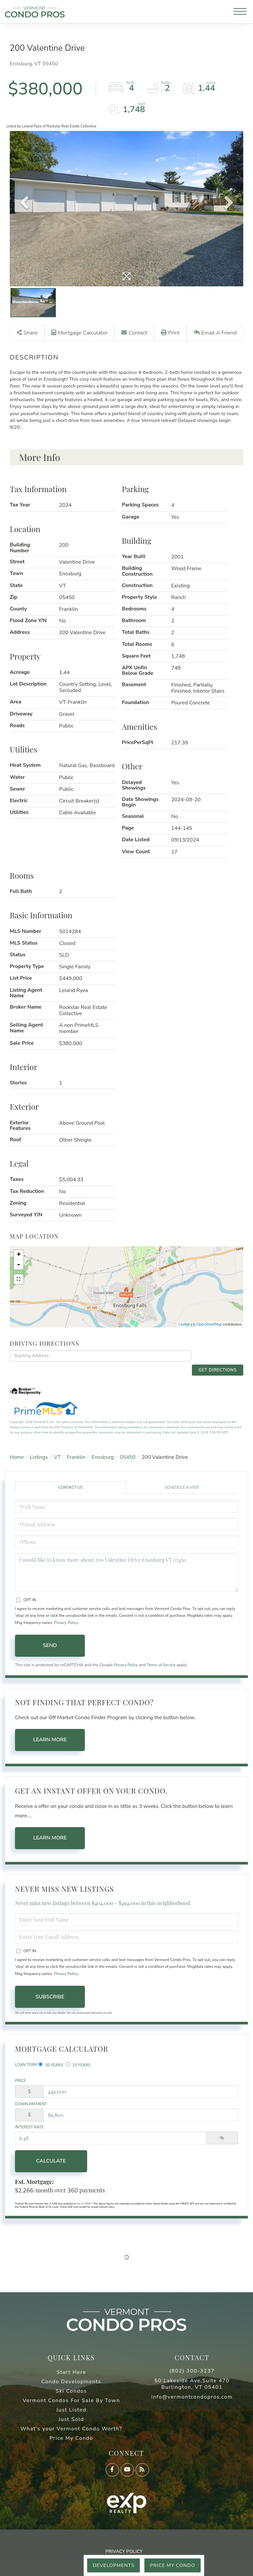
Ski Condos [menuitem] (71, 2392)
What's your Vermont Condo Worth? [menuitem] (71, 2430)
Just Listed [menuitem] (71, 2411)
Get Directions (219, 1363)
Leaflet (184, 1332)
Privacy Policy (66, 1620)
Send (50, 1643)
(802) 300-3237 (192, 2372)
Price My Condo (171, 2565)
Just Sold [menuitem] (71, 2420)
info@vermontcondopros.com (192, 2398)
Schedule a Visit (182, 1485)
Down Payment (31, 2103)
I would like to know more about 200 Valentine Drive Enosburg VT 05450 (126, 1570)
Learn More (50, 1738)
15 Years (78, 2063)
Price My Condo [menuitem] (71, 2439)
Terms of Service (164, 1663)
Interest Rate (29, 2127)
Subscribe (49, 1994)
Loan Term (26, 2063)
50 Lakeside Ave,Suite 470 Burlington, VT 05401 (192, 2385)
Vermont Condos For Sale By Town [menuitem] (71, 2401)
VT (57, 1454)
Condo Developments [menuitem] (71, 2382)
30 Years (50, 2063)
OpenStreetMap (209, 1332)
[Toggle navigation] (239, 12)
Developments (108, 2565)
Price (20, 2080)
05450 (128, 1454)
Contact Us (70, 1485)
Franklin (76, 1454)
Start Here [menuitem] (71, 2373)
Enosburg (103, 1454)
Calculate (50, 2161)
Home (17, 1454)
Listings (39, 1454)
